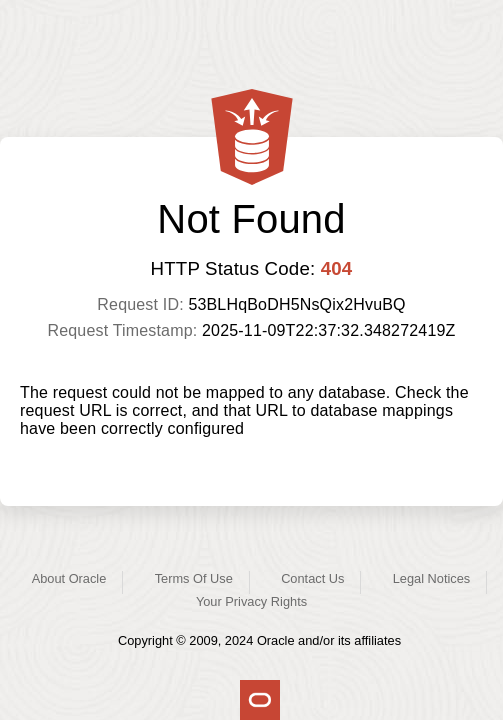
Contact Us (312, 578)
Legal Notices (432, 578)
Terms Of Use (194, 578)
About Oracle (69, 578)
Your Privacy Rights (251, 601)
